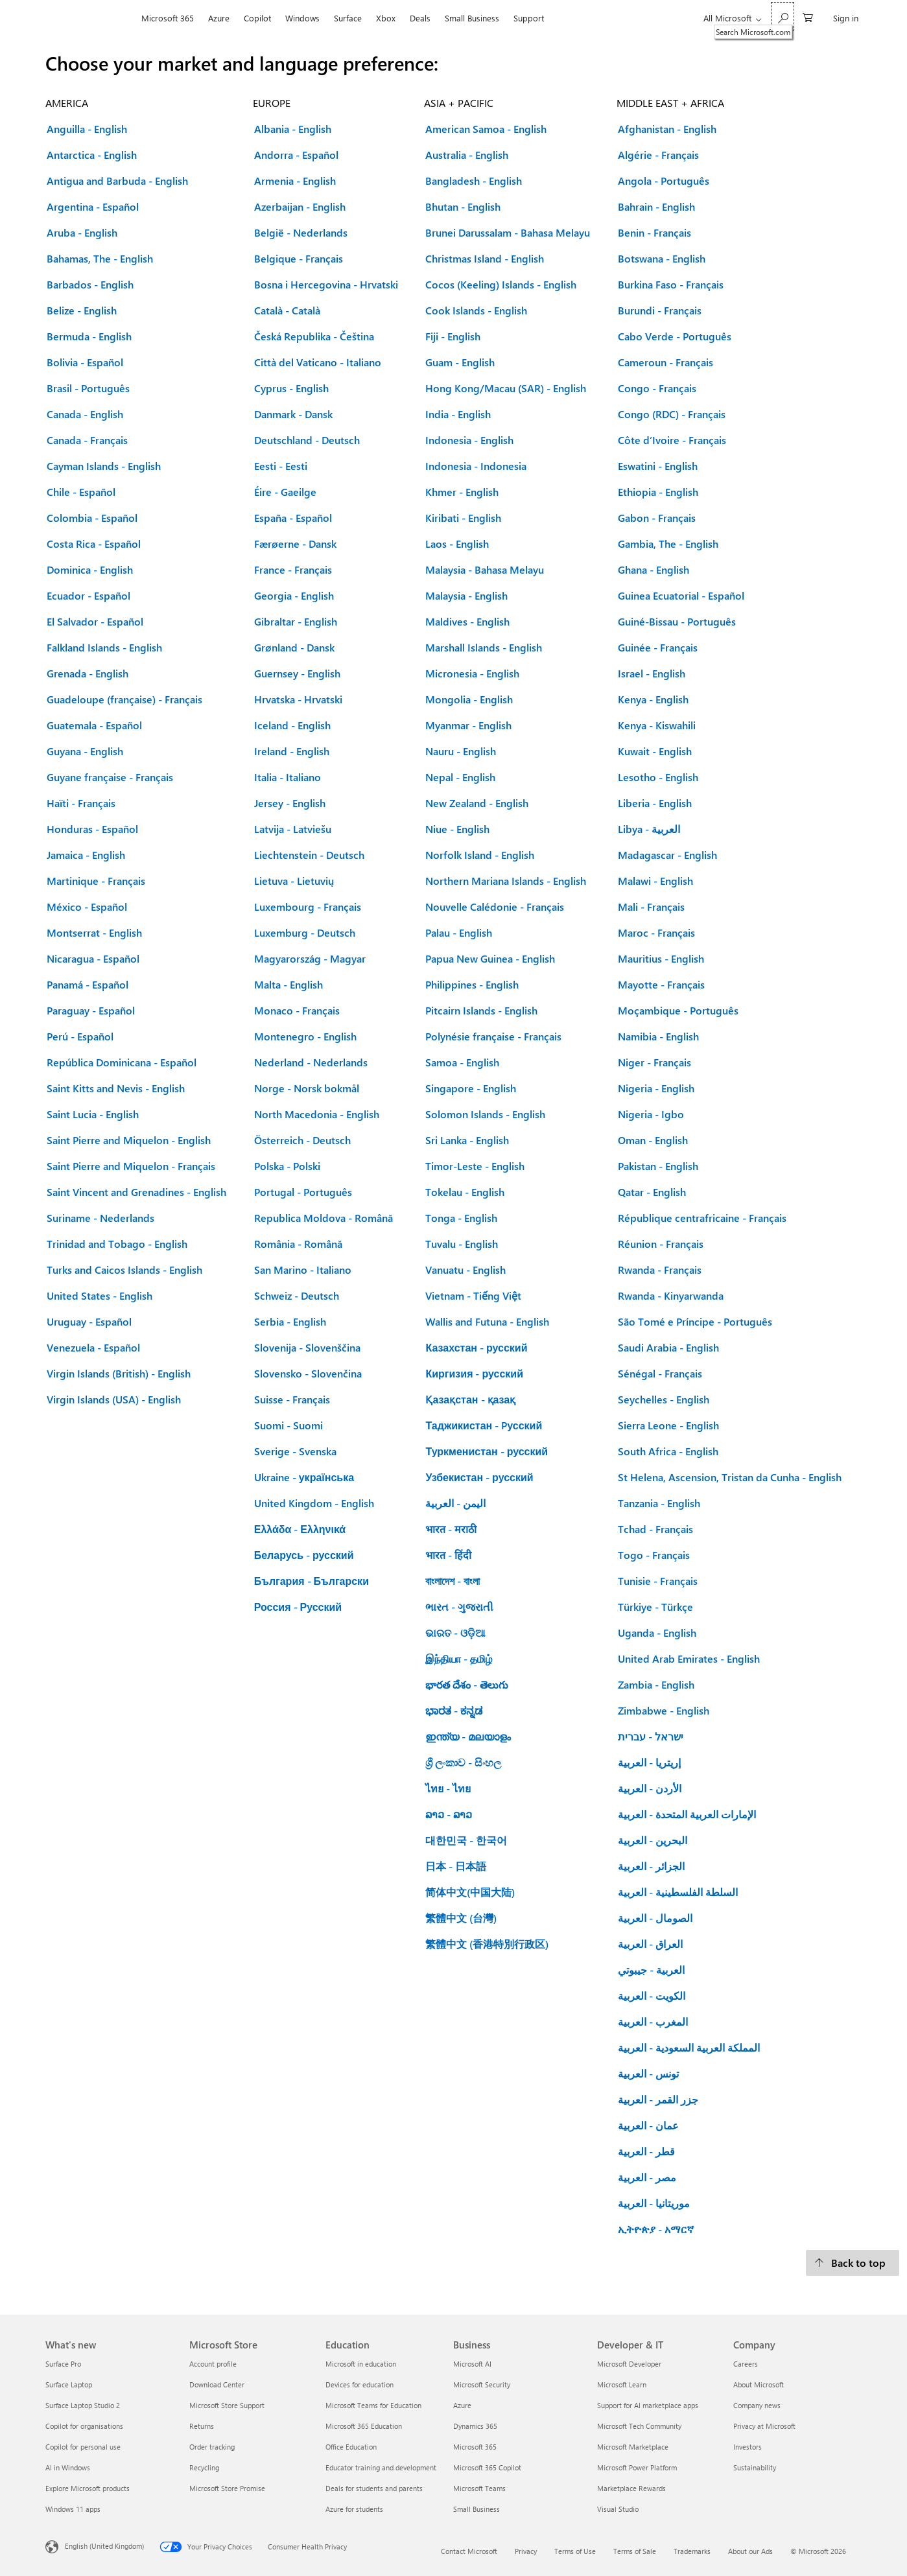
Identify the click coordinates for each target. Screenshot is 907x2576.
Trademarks (692, 2551)
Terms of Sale (634, 2551)
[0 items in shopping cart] (808, 16)
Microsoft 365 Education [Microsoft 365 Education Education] (363, 2426)
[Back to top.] (852, 2263)
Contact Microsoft (469, 2551)
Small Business (472, 17)
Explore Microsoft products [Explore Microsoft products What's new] (87, 2488)
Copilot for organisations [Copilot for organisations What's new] (84, 2426)
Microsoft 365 (167, 17)
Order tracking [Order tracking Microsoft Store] (212, 2447)
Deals (420, 17)
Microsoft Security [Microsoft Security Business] (481, 2384)
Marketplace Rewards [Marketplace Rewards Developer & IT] (631, 2488)
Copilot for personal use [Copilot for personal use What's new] (83, 2447)
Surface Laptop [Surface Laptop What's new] (68, 2384)
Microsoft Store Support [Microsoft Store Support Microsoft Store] (227, 2405)
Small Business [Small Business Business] (476, 2509)
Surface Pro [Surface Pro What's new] (63, 2364)
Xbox (385, 17)
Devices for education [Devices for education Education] (359, 2384)
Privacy (526, 2551)
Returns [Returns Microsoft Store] (201, 2426)
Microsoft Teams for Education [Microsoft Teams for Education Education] (373, 2405)
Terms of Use (575, 2551)
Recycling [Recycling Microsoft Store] (204, 2467)
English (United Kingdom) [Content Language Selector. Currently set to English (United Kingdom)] (104, 2546)
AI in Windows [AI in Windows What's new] (67, 2467)
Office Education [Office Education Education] (351, 2447)
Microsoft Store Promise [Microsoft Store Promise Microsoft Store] (227, 2488)
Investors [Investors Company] (747, 2447)
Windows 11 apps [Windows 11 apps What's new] (72, 2509)
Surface (348, 17)
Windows (302, 17)
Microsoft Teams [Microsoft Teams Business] (479, 2488)
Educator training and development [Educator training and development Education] (380, 2467)
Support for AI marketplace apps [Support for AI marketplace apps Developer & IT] (647, 2405)
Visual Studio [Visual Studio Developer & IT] (618, 2509)
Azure (219, 17)
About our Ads (750, 2551)
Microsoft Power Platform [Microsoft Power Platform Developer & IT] (637, 2467)
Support (528, 17)
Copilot (257, 17)
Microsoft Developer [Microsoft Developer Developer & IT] (629, 2364)
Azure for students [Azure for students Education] (354, 2509)
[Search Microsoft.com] (782, 16)
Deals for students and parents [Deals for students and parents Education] (374, 2488)
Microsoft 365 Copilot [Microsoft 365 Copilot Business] (487, 2467)
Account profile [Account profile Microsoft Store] (213, 2364)
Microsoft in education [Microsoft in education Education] (360, 2364)
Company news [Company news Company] (757, 2405)
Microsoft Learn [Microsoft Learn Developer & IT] (621, 2384)
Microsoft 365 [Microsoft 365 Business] (475, 2447)
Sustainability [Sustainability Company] (754, 2467)
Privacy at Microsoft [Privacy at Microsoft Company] (764, 2426)
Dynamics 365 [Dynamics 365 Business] (475, 2426)
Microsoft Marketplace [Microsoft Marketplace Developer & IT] (632, 2447)
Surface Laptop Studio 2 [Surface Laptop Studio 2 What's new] (82, 2405)
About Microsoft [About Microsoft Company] (758, 2384)
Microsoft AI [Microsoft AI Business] (472, 2364)
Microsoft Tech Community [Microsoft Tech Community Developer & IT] (639, 2426)
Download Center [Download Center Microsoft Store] (216, 2384)
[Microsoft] (89, 18)
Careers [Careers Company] (745, 2364)
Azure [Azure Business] (462, 2405)
